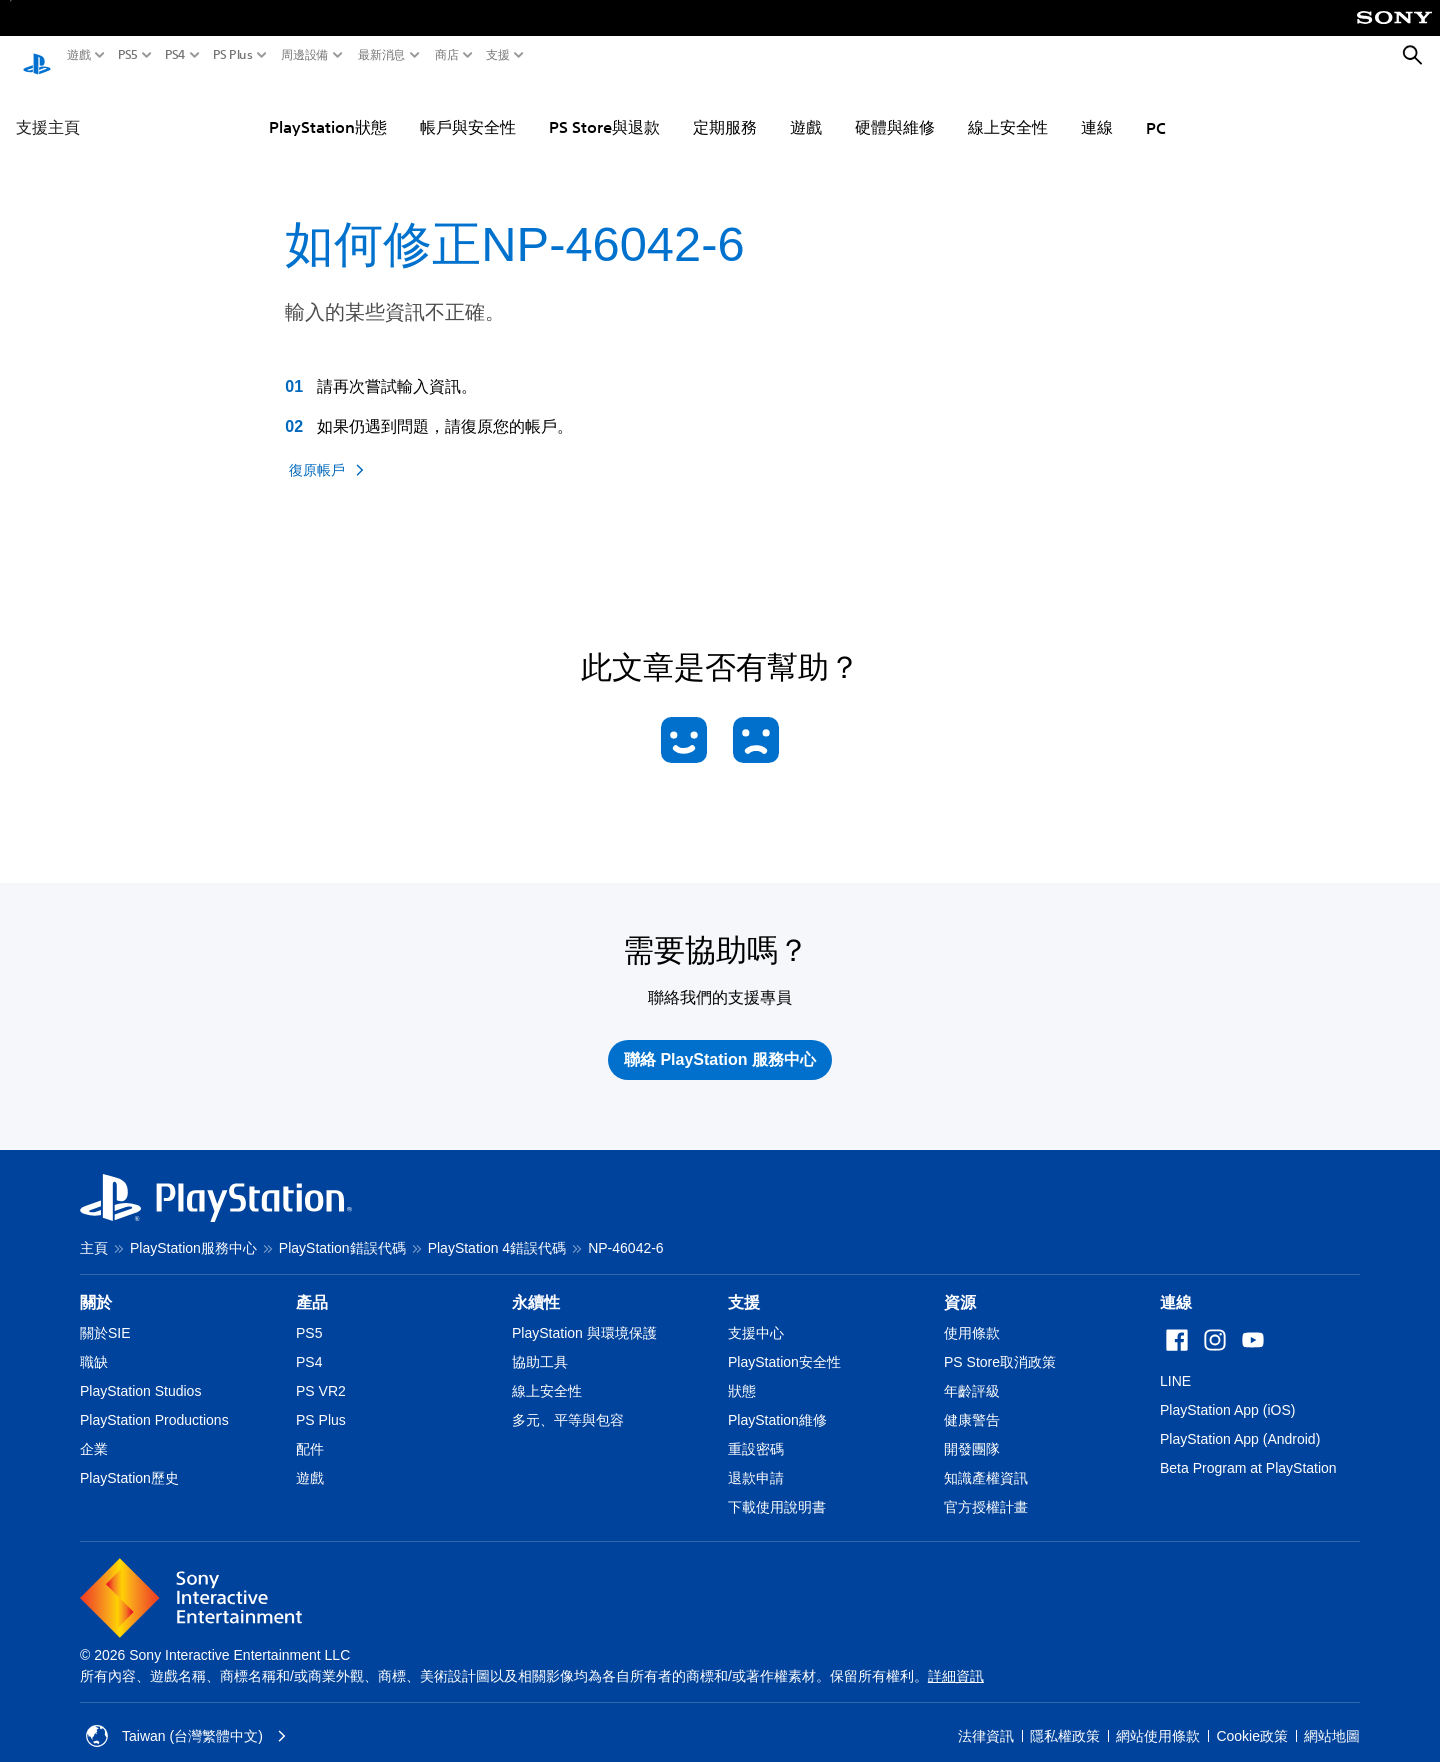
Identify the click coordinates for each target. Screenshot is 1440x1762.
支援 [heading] (744, 1283)
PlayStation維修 (777, 1401)
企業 (94, 1430)
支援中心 (756, 1314)
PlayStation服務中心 (193, 1229)
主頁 (94, 1229)
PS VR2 (321, 1372)
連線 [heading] (1176, 1283)
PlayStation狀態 (328, 108)
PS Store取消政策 (1000, 1343)
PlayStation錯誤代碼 (342, 1229)
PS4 (175, 55)
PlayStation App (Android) (1240, 1420)
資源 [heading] (960, 1283)
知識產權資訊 (986, 1459)
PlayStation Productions (154, 1401)
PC (1156, 109)
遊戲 (79, 55)
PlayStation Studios (140, 1372)
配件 (310, 1430)
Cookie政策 (1252, 1717)
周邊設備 (305, 55)
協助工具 (540, 1343)
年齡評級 (972, 1372)
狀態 (742, 1372)
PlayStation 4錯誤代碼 (497, 1229)
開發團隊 (972, 1430)
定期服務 (725, 108)
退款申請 (756, 1459)
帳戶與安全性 (468, 108)
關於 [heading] (96, 1283)
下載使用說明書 (777, 1488)
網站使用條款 (1158, 1717)
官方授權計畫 (986, 1488)
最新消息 (382, 55)
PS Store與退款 (604, 108)
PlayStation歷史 (129, 1459)
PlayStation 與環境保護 (584, 1314)
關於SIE (105, 1314)
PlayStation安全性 (784, 1343)
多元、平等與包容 (568, 1401)
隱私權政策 (1065, 1717)
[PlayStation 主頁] (37, 56)
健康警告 (972, 1401)
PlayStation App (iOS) (1227, 1391)
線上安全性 (1008, 108)
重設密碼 (756, 1430)
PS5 (128, 55)
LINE (1175, 1362)
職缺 (94, 1343)
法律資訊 (986, 1717)
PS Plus (233, 55)
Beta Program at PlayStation (1248, 1449)
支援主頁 (48, 108)
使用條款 (972, 1314)
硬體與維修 (895, 108)
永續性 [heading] (536, 1283)
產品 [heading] (312, 1283)
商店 (447, 55)
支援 (498, 55)
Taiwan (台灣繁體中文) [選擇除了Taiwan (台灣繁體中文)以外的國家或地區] (186, 1717)
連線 (1097, 108)
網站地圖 (1332, 1717)
